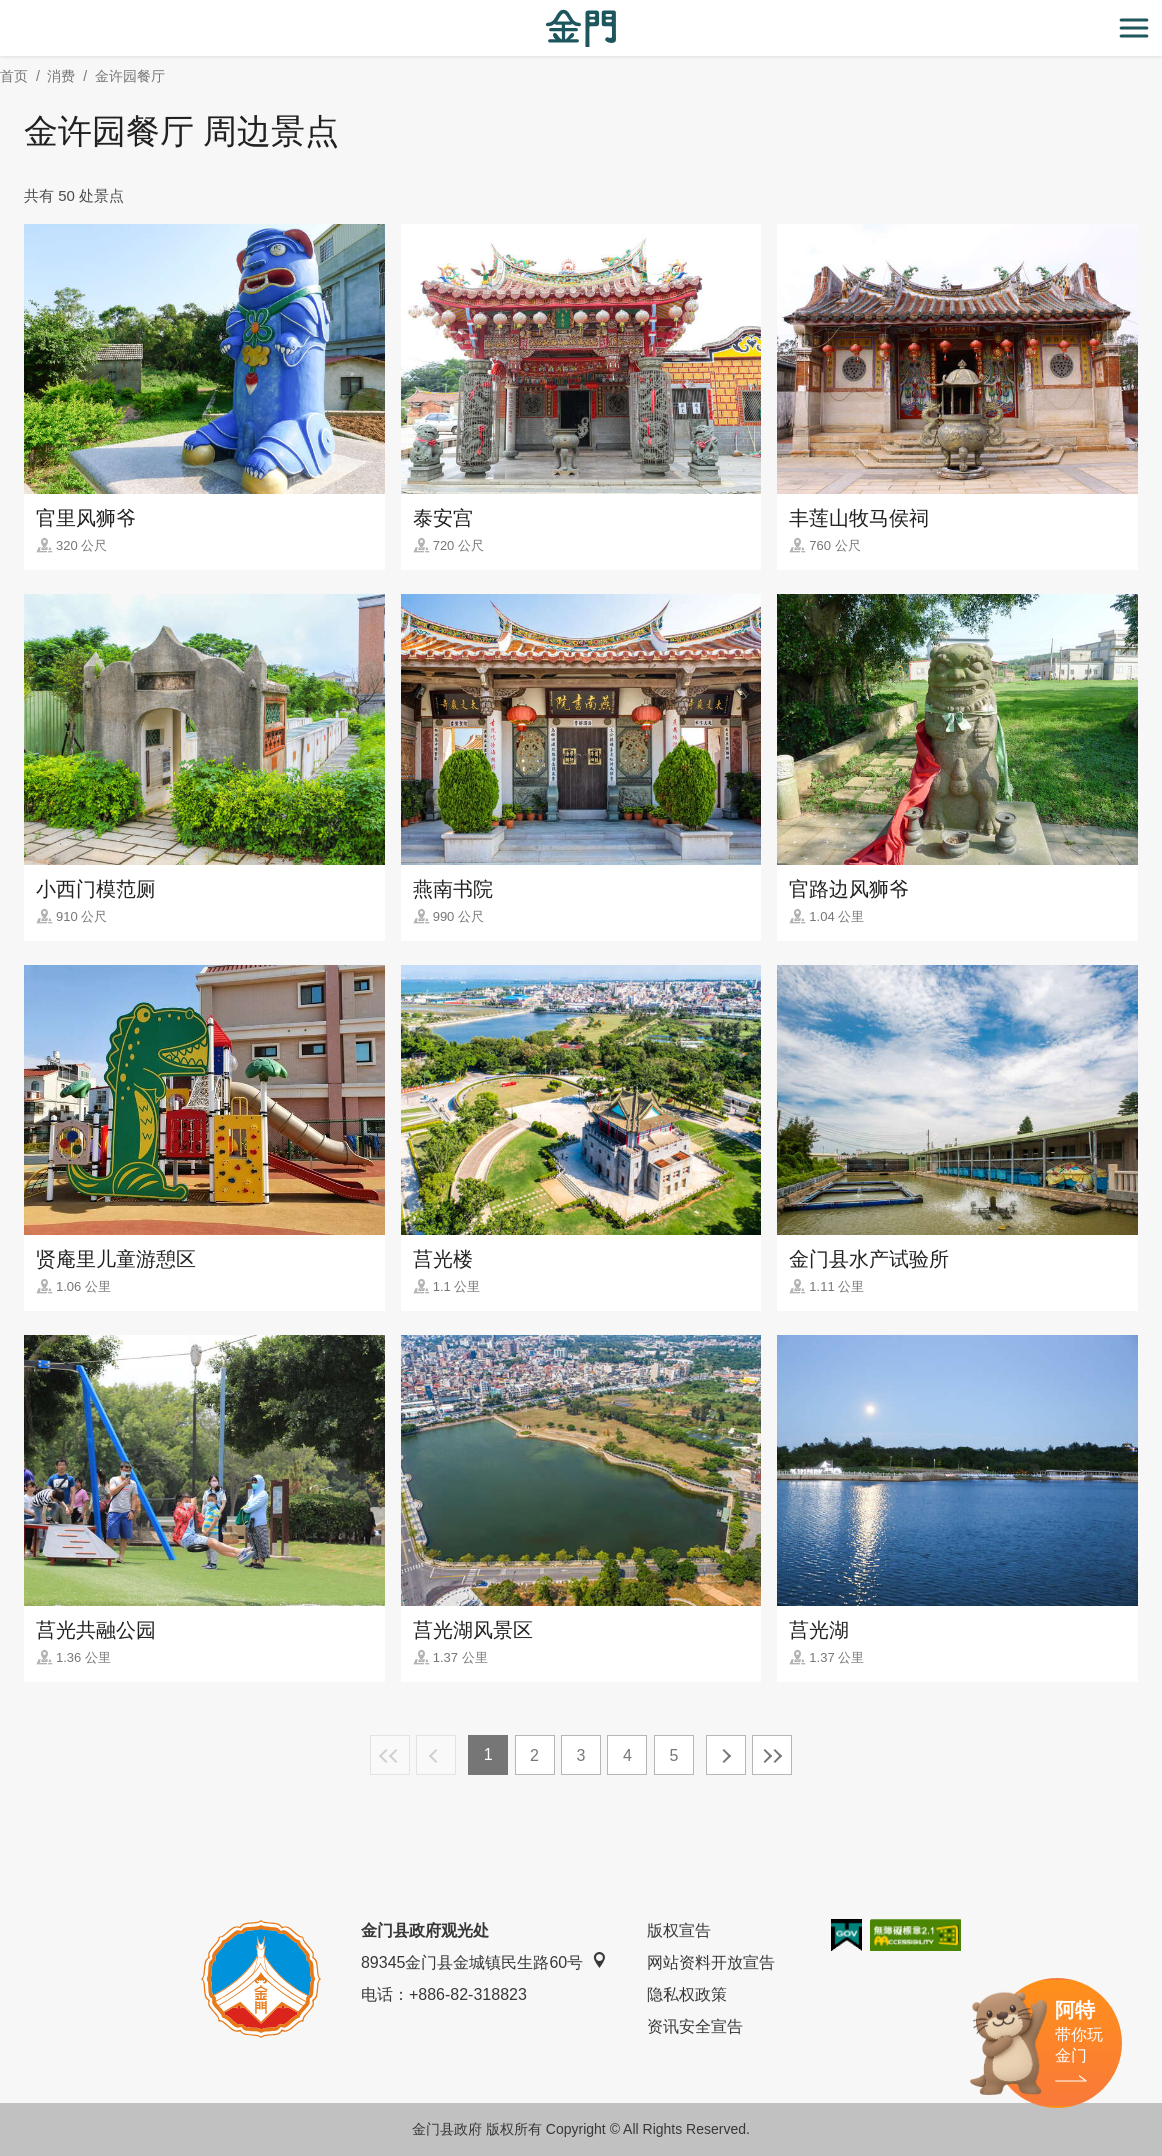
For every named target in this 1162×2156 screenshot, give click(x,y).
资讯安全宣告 (695, 2026)
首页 (14, 76)
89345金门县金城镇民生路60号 (484, 1961)
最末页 (772, 1755)
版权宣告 (679, 1930)
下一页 (726, 1755)
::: (6, 11)
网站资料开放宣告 (711, 1962)
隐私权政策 (687, 1994)
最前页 (390, 1755)
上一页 (436, 1755)
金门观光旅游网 (581, 28)
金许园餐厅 (130, 76)
